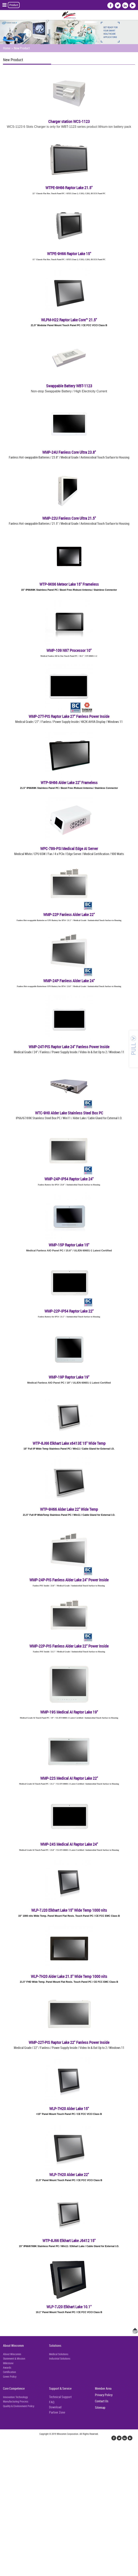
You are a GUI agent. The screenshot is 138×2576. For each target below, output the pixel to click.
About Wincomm (13, 2345)
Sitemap (100, 2407)
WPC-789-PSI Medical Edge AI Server (69, 848)
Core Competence (14, 2388)
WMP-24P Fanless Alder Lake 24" (69, 980)
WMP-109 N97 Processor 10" (69, 650)
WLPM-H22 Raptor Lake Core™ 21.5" (69, 320)
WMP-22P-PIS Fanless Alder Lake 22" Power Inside (69, 1646)
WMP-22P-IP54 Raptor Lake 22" (69, 1311)
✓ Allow (5, 2459)
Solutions (55, 2345)
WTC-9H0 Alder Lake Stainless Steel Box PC (69, 1113)
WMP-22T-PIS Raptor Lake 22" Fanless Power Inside (69, 2042)
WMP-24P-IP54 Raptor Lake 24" (69, 1179)
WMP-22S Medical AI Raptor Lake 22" (69, 1778)
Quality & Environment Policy (18, 2406)
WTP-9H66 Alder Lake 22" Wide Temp (69, 1509)
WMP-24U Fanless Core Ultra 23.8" (69, 452)
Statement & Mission (14, 2358)
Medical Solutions (58, 2354)
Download (55, 2407)
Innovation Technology (15, 2397)
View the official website (31, 2497)
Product (13, 5)
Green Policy (9, 2376)
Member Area (103, 2388)
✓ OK (101, 2573)
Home (6, 48)
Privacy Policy (104, 2395)
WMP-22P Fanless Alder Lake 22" (69, 914)
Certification (9, 2372)
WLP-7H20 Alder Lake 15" (69, 2108)
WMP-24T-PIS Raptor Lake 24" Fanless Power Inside (69, 1046)
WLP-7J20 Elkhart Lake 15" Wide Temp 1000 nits (69, 1910)
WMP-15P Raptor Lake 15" (69, 1245)
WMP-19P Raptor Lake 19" (69, 1377)
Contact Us (101, 2401)
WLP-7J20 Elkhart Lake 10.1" (69, 2306)
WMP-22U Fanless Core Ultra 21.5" (69, 518)
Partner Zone (57, 2412)
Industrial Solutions (59, 2358)
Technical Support (60, 2397)
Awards (7, 2367)
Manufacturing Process (15, 2401)
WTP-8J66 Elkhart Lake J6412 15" (69, 2240)
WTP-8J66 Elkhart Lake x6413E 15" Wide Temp (69, 1443)
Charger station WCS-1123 (69, 121)
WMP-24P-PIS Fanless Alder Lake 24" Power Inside (69, 1580)
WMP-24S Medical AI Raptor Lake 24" (69, 1844)
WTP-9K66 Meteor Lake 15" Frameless (69, 584)
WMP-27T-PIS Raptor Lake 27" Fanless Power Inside (69, 716)
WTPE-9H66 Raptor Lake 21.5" (69, 187)
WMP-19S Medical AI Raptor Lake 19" (69, 1712)
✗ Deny (4, 2463)
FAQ (51, 2402)
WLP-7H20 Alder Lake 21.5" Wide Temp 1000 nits (69, 1976)
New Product (22, 48)
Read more (8, 2497)
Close (3, 2449)
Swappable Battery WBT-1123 (69, 386)
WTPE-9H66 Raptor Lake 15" (69, 253)
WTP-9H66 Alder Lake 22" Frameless (69, 782)
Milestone (8, 2363)
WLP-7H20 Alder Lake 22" (69, 2174)
